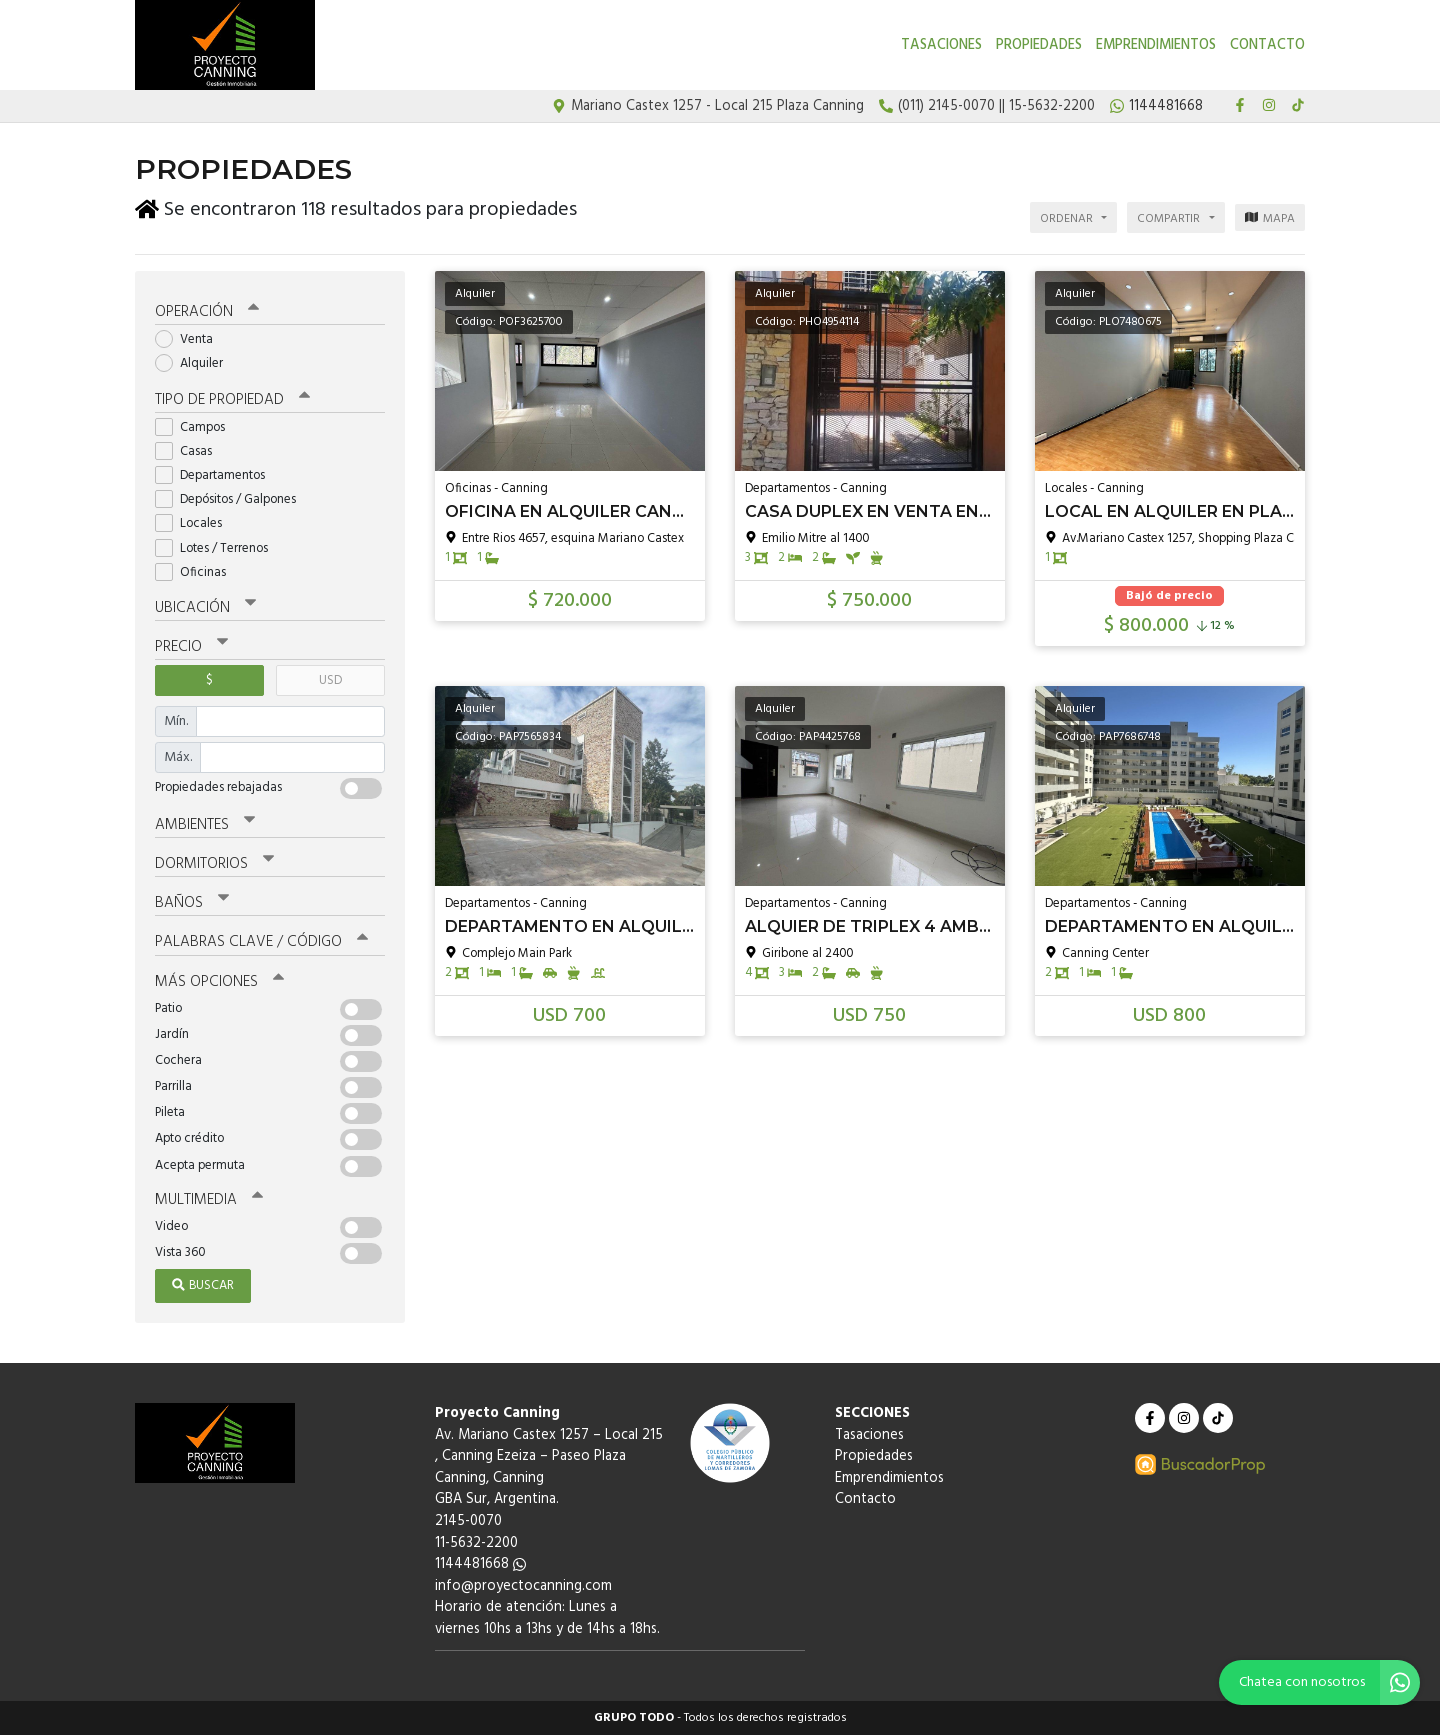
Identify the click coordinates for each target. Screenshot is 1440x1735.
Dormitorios (214, 864)
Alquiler (195, 363)
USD (330, 680)
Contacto (1267, 45)
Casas (190, 451)
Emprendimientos (1156, 45)
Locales (195, 523)
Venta (190, 339)
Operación (207, 312)
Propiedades (1039, 45)
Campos (196, 427)
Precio (191, 647)
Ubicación (205, 608)
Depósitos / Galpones (232, 499)
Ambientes (205, 825)
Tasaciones (941, 45)
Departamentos (216, 475)
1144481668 (480, 1564)
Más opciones (219, 982)
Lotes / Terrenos (218, 548)
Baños (192, 903)
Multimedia (209, 1200)
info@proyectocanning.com (523, 1586)
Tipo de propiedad (232, 400)
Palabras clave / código (261, 942)
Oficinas (197, 572)
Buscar (203, 1285)
